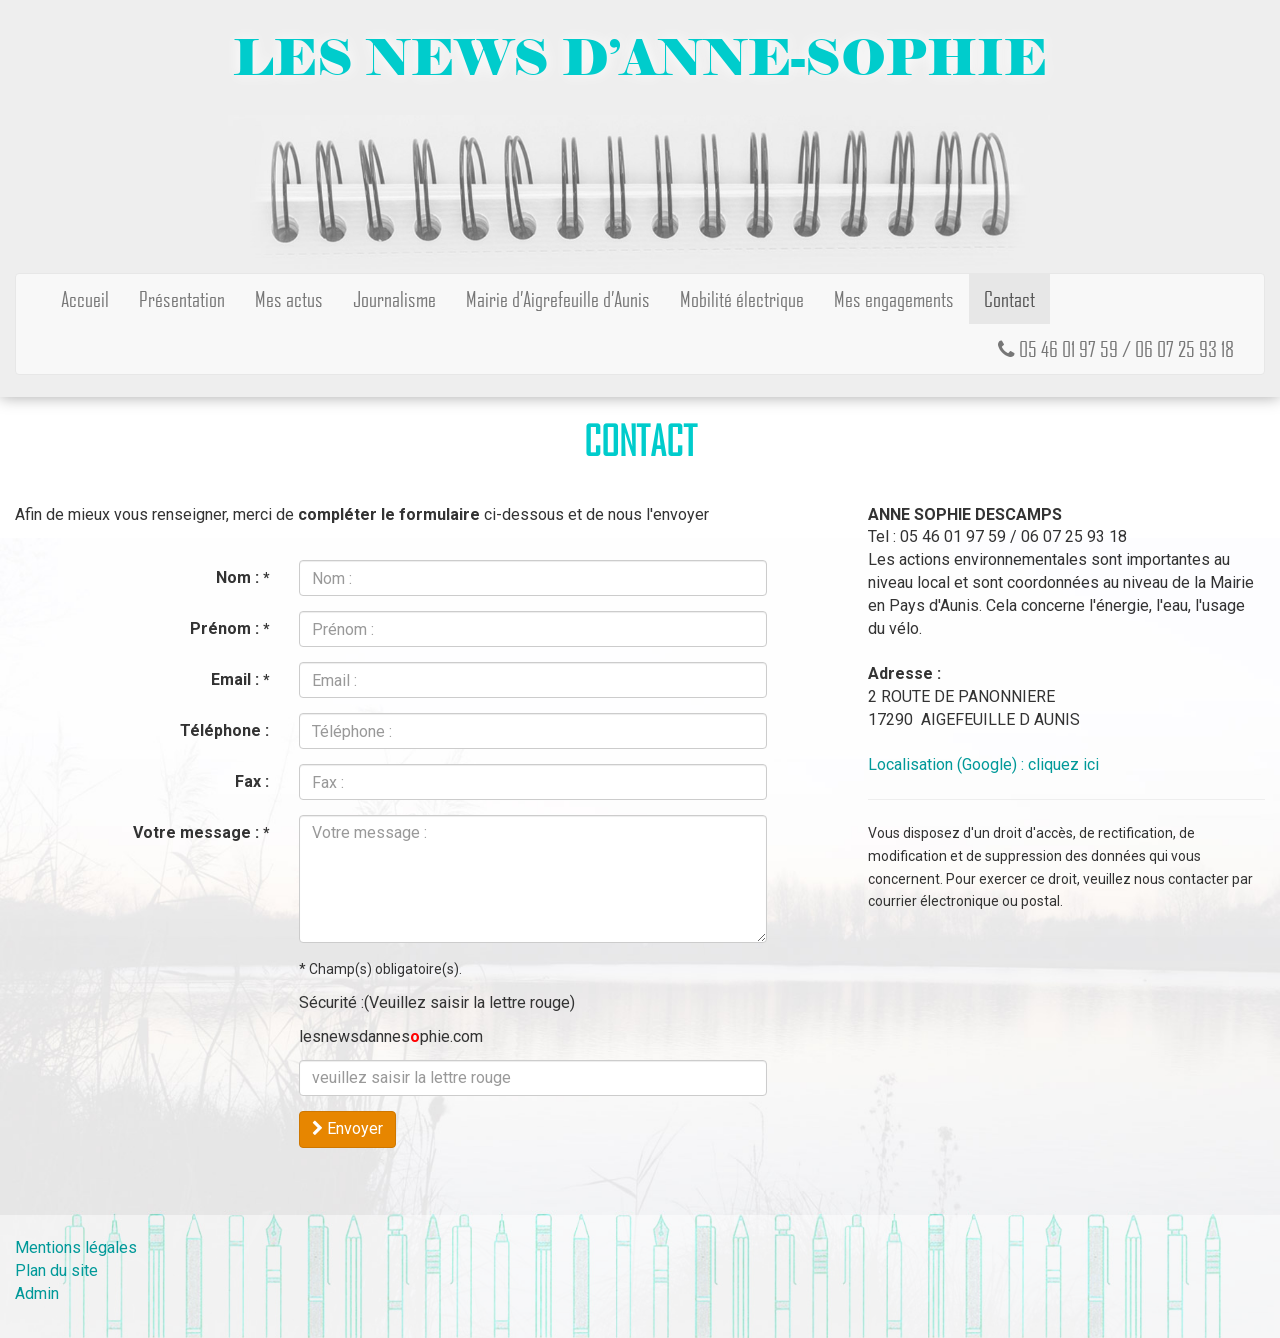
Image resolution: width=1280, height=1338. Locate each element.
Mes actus (289, 298)
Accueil (85, 298)
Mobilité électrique (742, 298)
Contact (1009, 298)
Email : (240, 679)
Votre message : (201, 832)
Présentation (182, 298)
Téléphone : (224, 730)
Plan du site (56, 1270)
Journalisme (394, 298)
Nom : (242, 577)
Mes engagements (894, 298)
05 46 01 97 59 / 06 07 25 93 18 (1116, 348)
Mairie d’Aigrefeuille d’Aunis (558, 298)
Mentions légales (76, 1247)
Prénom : (229, 628)
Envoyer (347, 1128)
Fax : (252, 781)
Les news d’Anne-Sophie (640, 57)
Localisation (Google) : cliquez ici (983, 764)
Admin (37, 1293)
